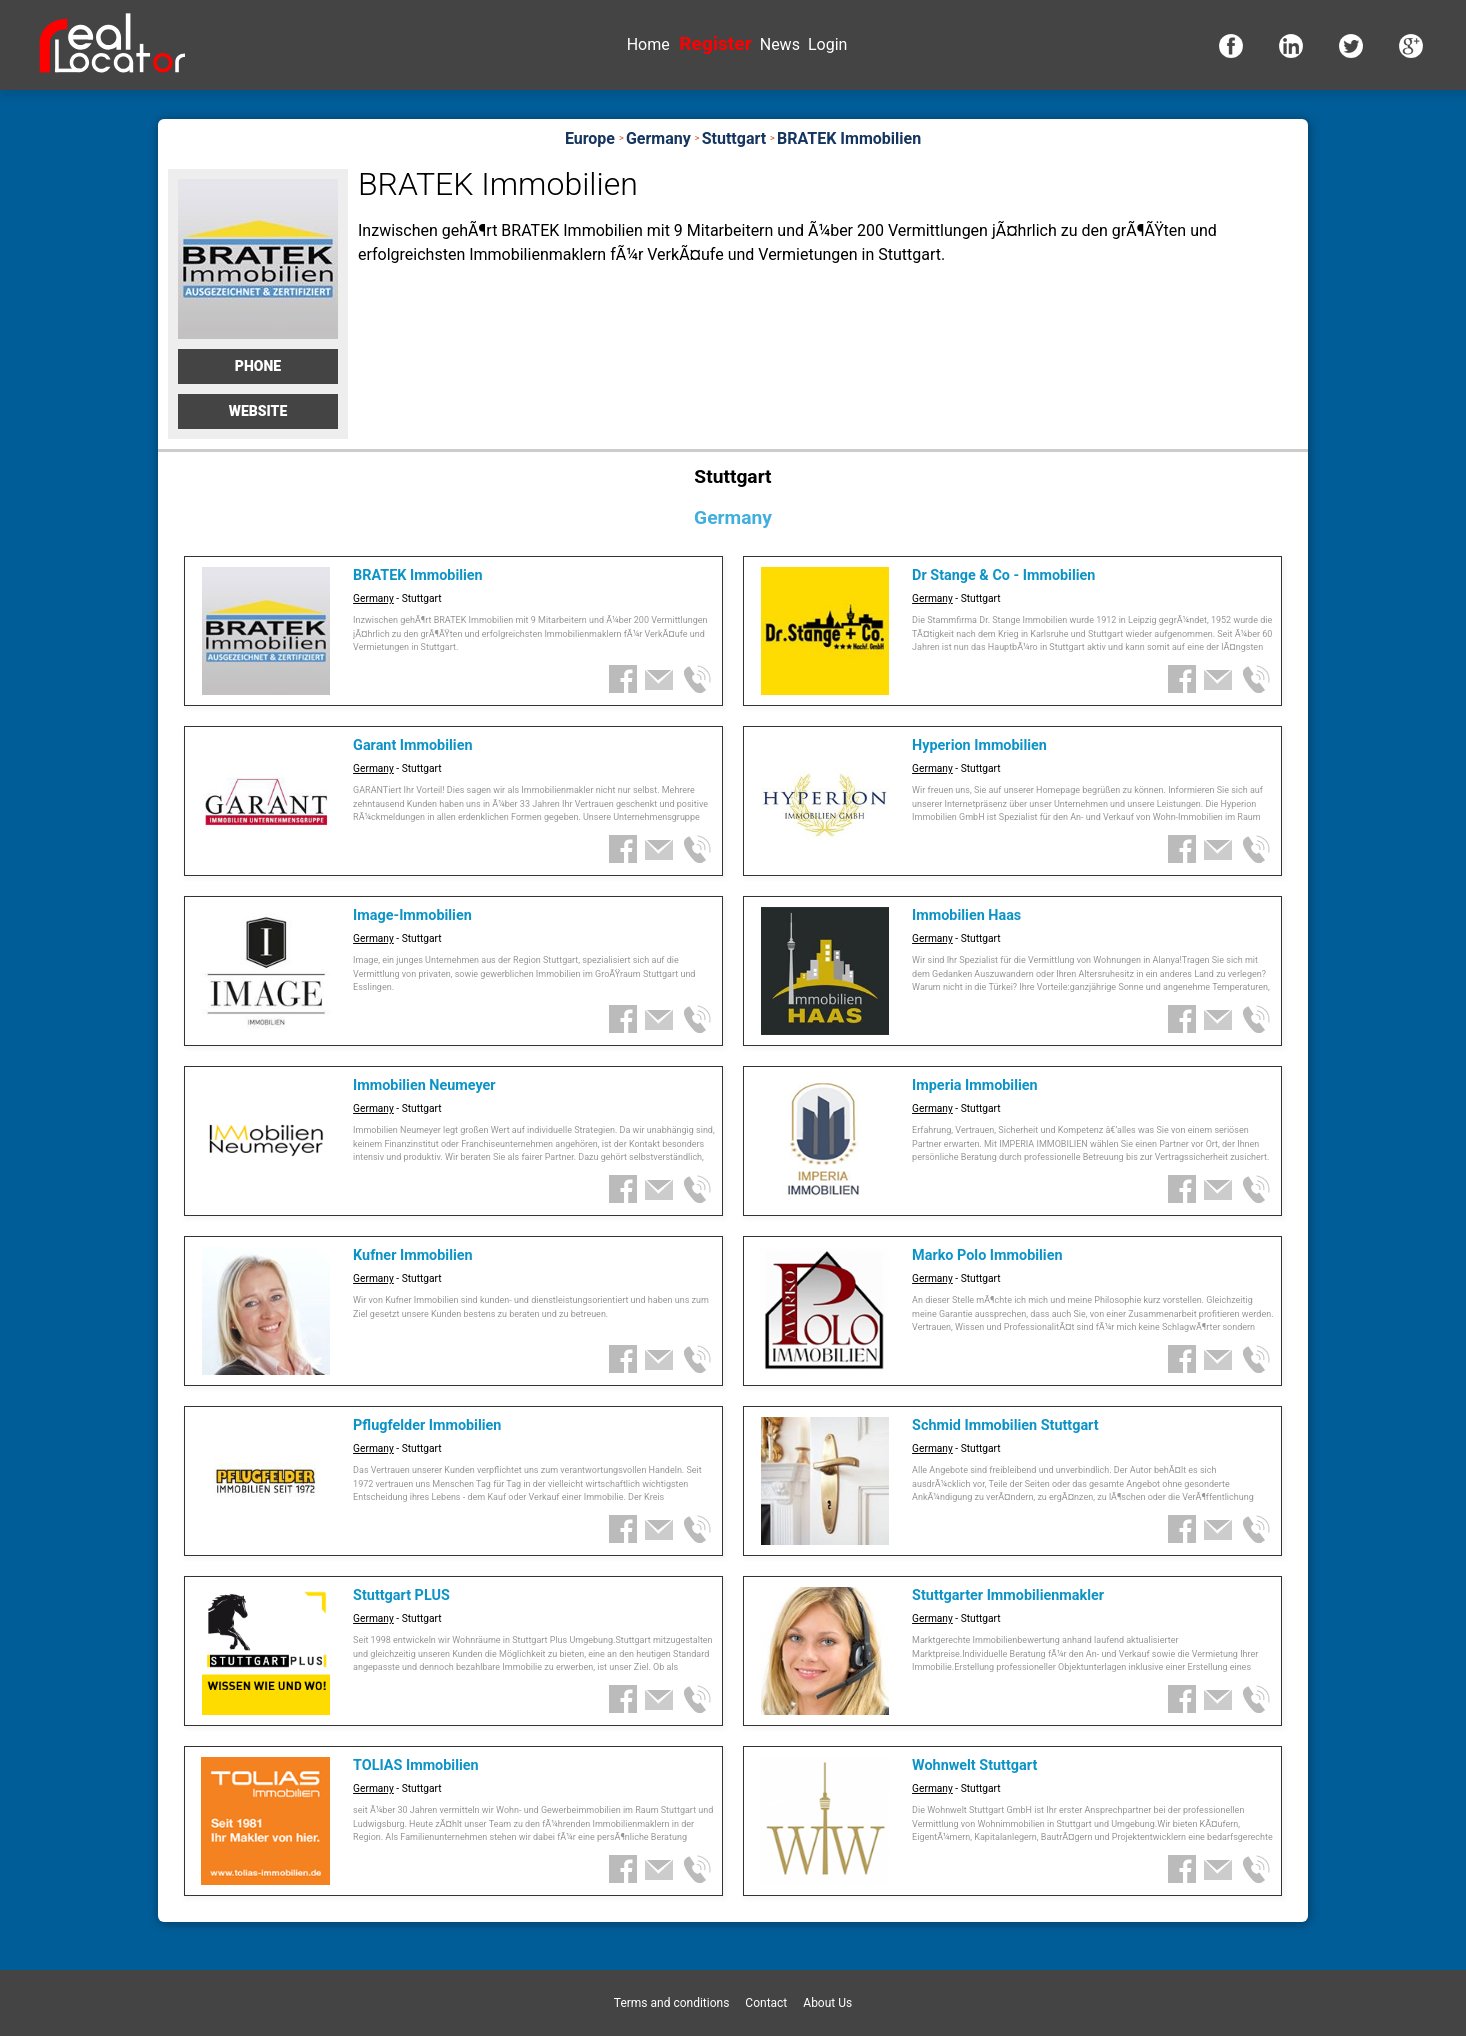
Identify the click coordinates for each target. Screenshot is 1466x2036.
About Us (827, 2003)
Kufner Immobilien (413, 1255)
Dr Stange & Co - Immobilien (1003, 575)
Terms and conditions (672, 2003)
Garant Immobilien (412, 745)
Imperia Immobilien (975, 1085)
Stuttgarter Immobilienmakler (1008, 1595)
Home (648, 44)
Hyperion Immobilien (979, 745)
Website (258, 411)
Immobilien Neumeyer (424, 1085)
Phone (258, 366)
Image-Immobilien (412, 915)
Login (827, 44)
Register (715, 43)
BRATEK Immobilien (418, 575)
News (780, 44)
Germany (373, 598)
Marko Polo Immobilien (987, 1255)
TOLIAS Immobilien (416, 1765)
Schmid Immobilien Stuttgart (1005, 1425)
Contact (766, 2003)
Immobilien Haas (966, 915)
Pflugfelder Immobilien (427, 1425)
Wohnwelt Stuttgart (974, 1765)
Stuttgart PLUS (401, 1595)
